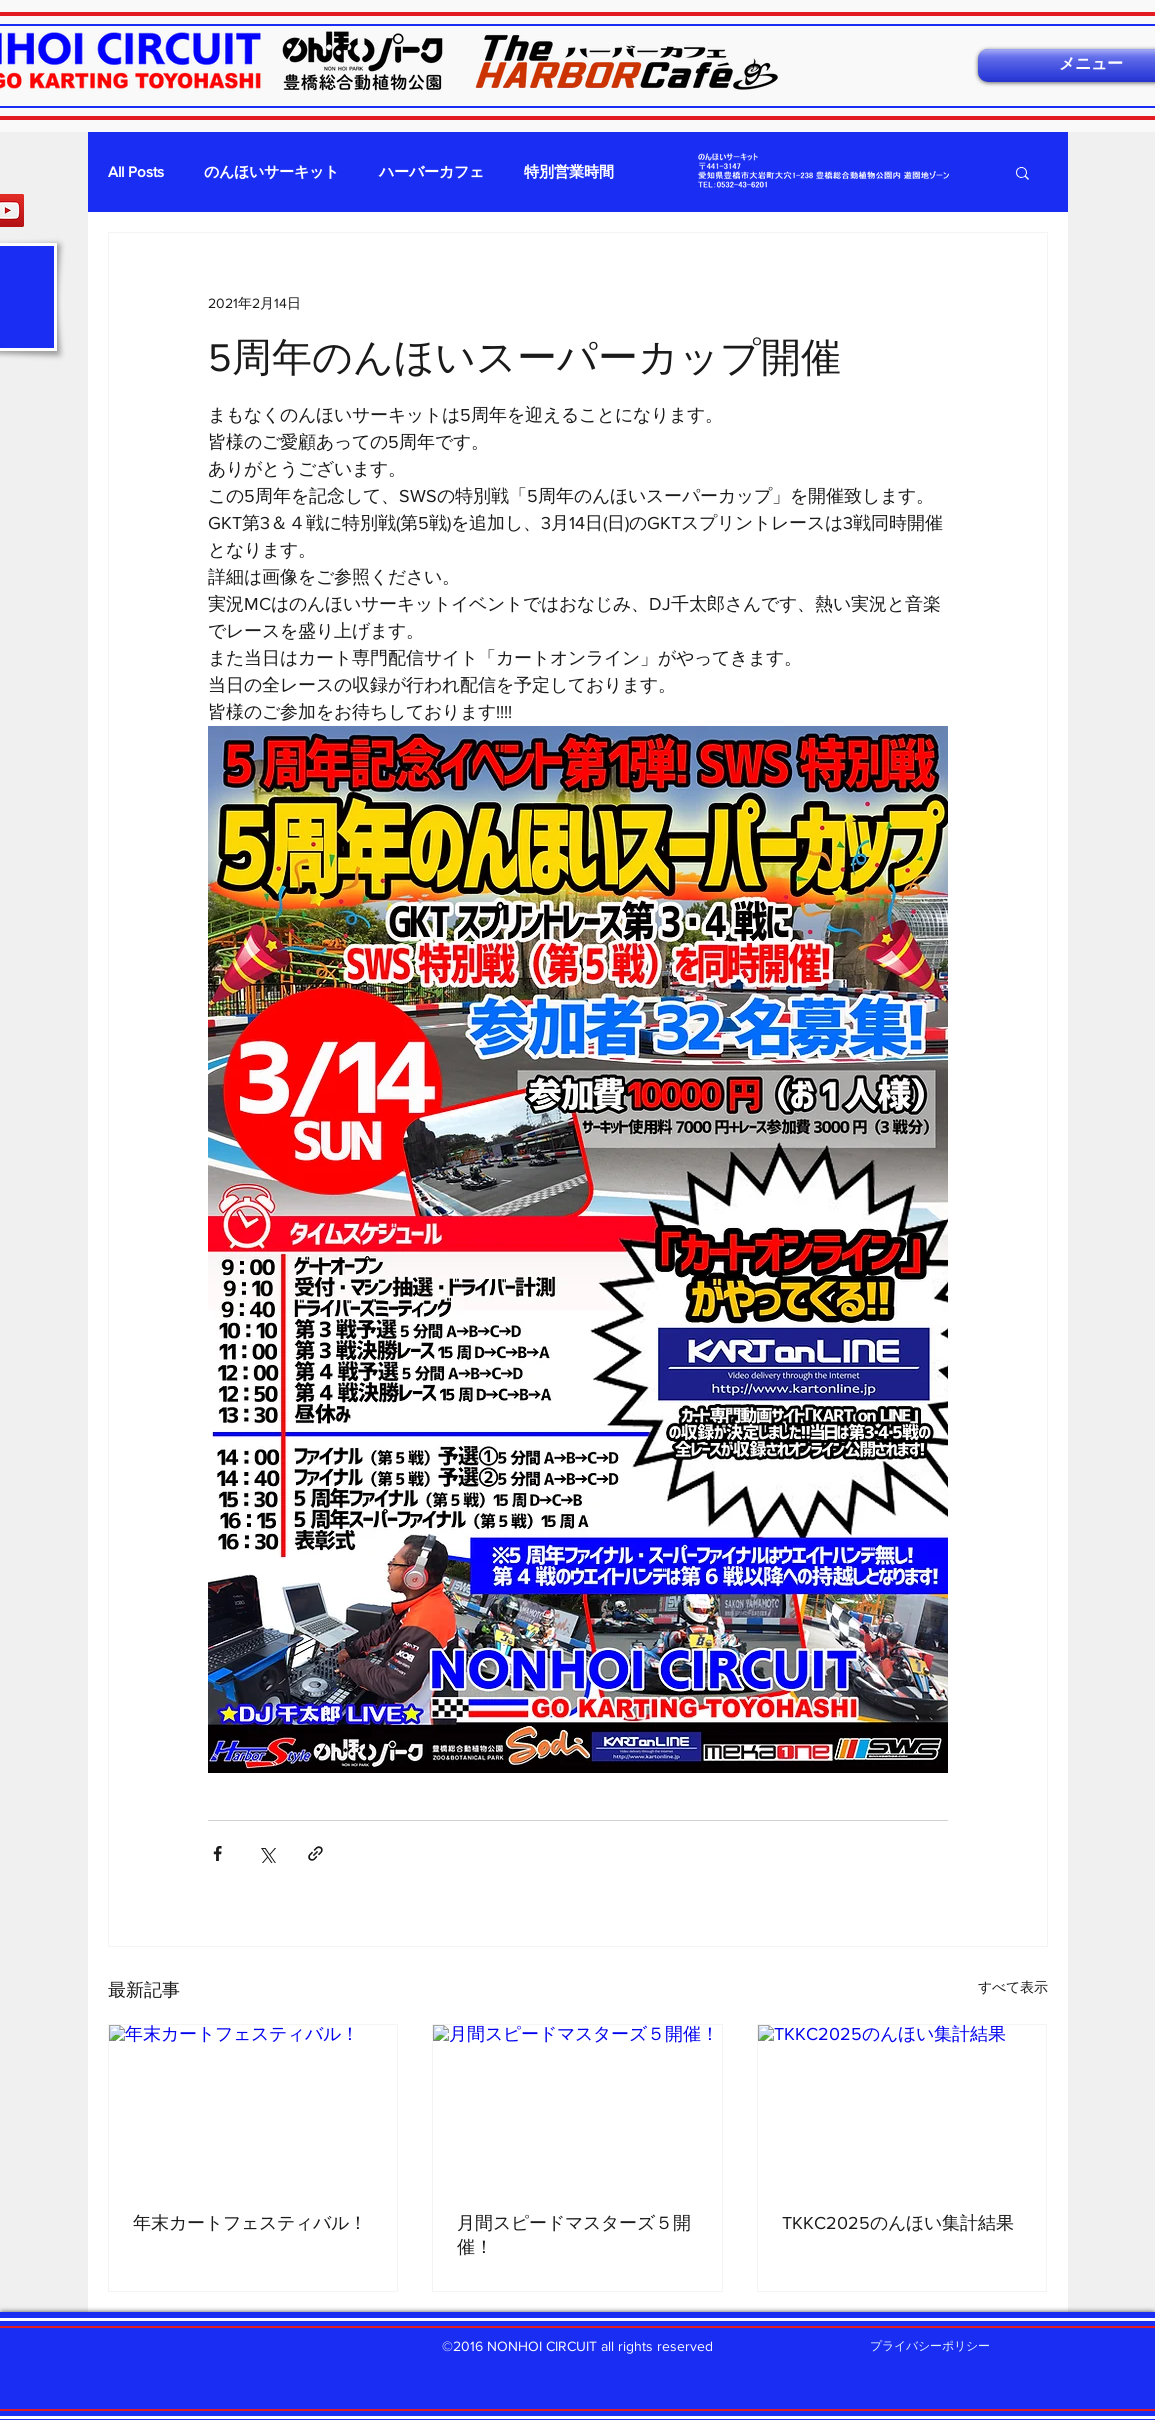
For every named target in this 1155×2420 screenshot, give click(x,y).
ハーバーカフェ (431, 171)
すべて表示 (1013, 1987)
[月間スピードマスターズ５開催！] (577, 2106)
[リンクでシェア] (315, 1853)
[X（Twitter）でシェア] (266, 1853)
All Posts (136, 171)
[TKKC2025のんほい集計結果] (902, 2106)
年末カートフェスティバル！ (250, 2223)
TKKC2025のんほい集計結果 (898, 2223)
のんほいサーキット (271, 171)
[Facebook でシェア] (217, 1853)
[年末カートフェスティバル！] (253, 2106)
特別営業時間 (569, 171)
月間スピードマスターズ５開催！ (574, 2235)
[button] (1022, 172)
